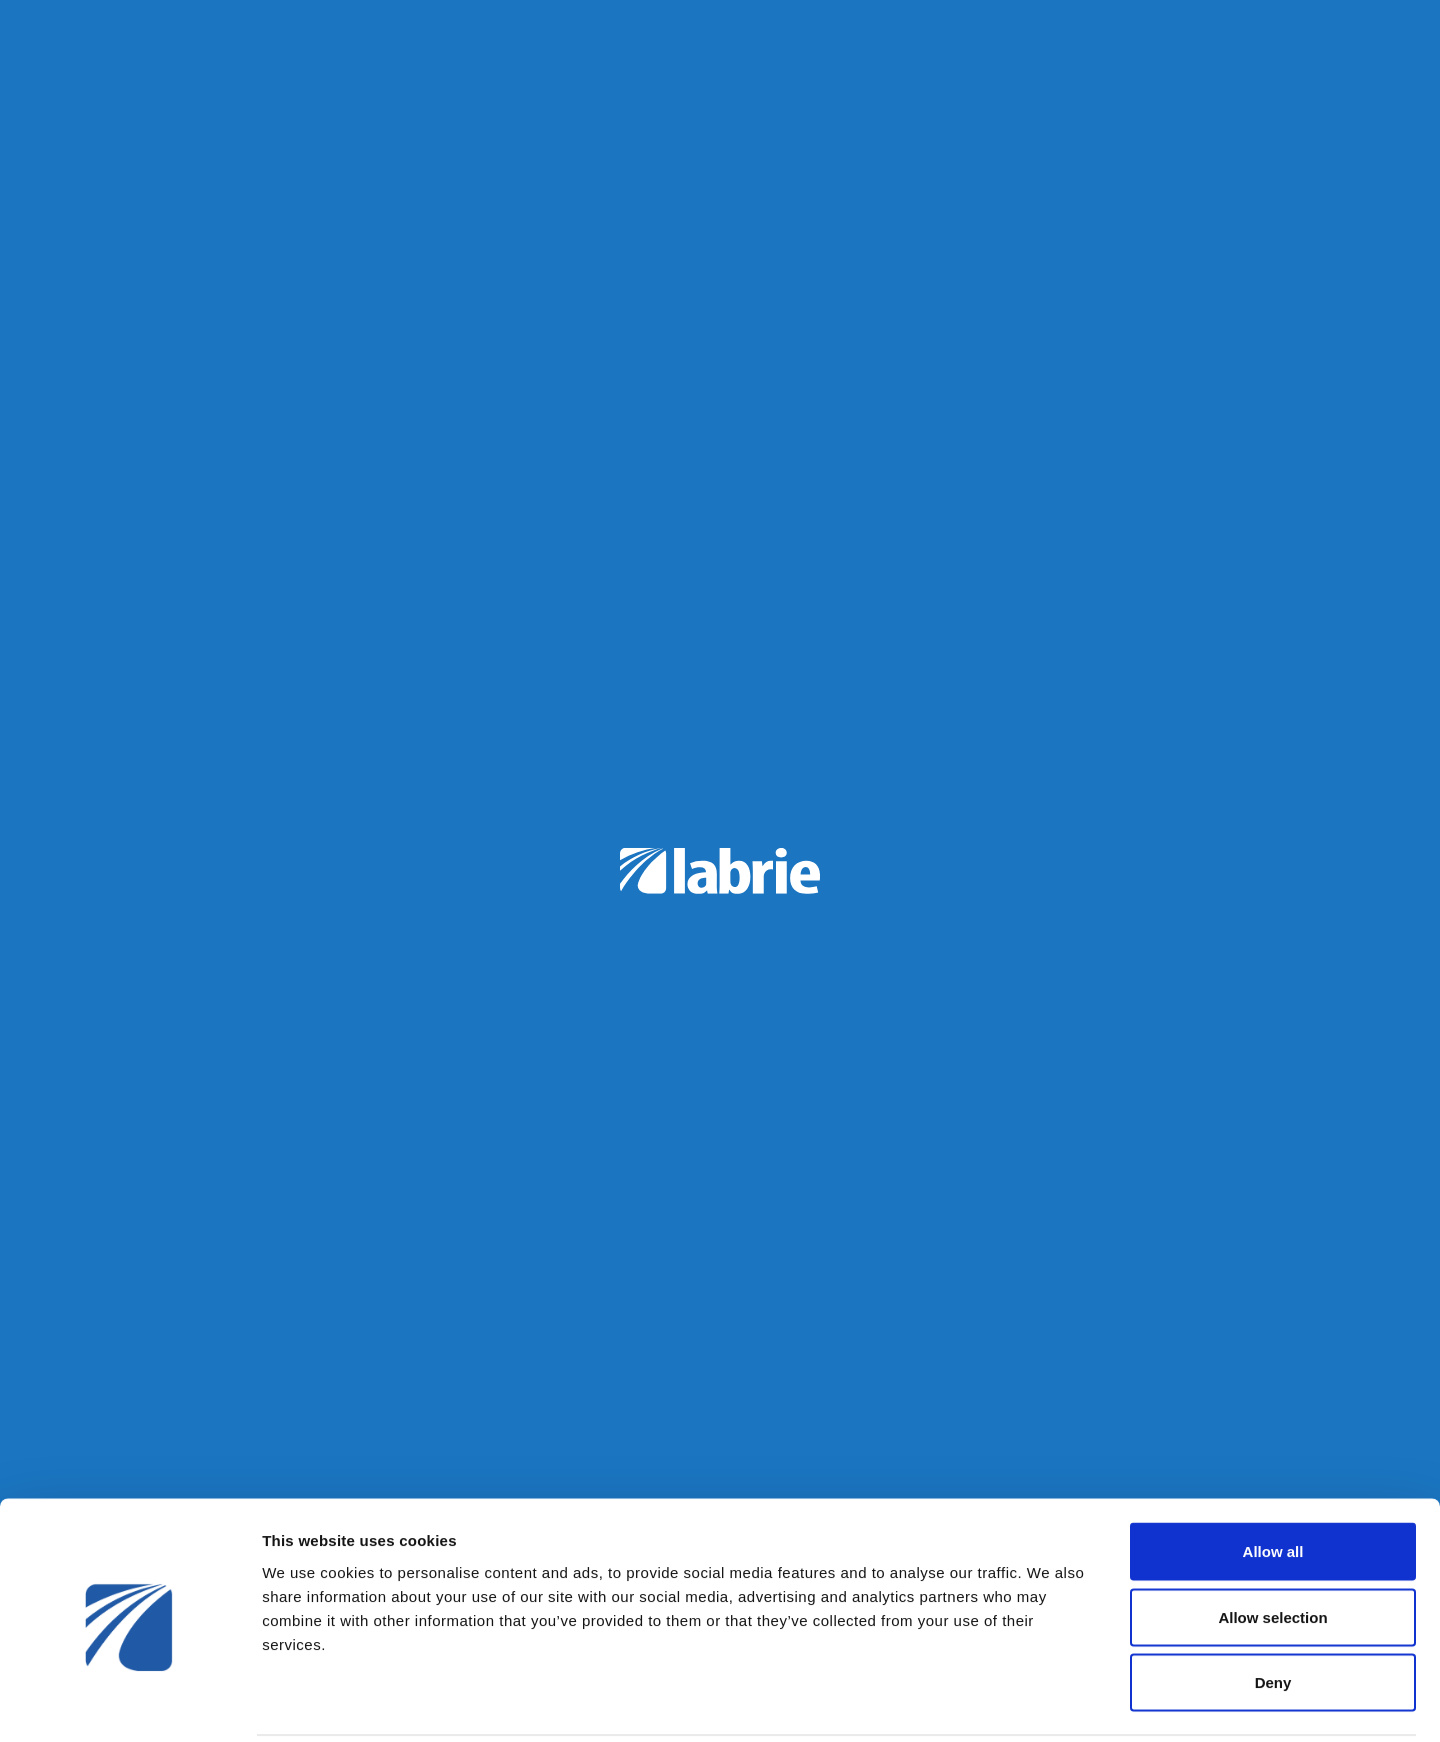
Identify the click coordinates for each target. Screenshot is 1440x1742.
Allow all (1273, 1479)
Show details (1049, 1702)
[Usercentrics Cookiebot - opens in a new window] (129, 1703)
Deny (1273, 1610)
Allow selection (1272, 1545)
